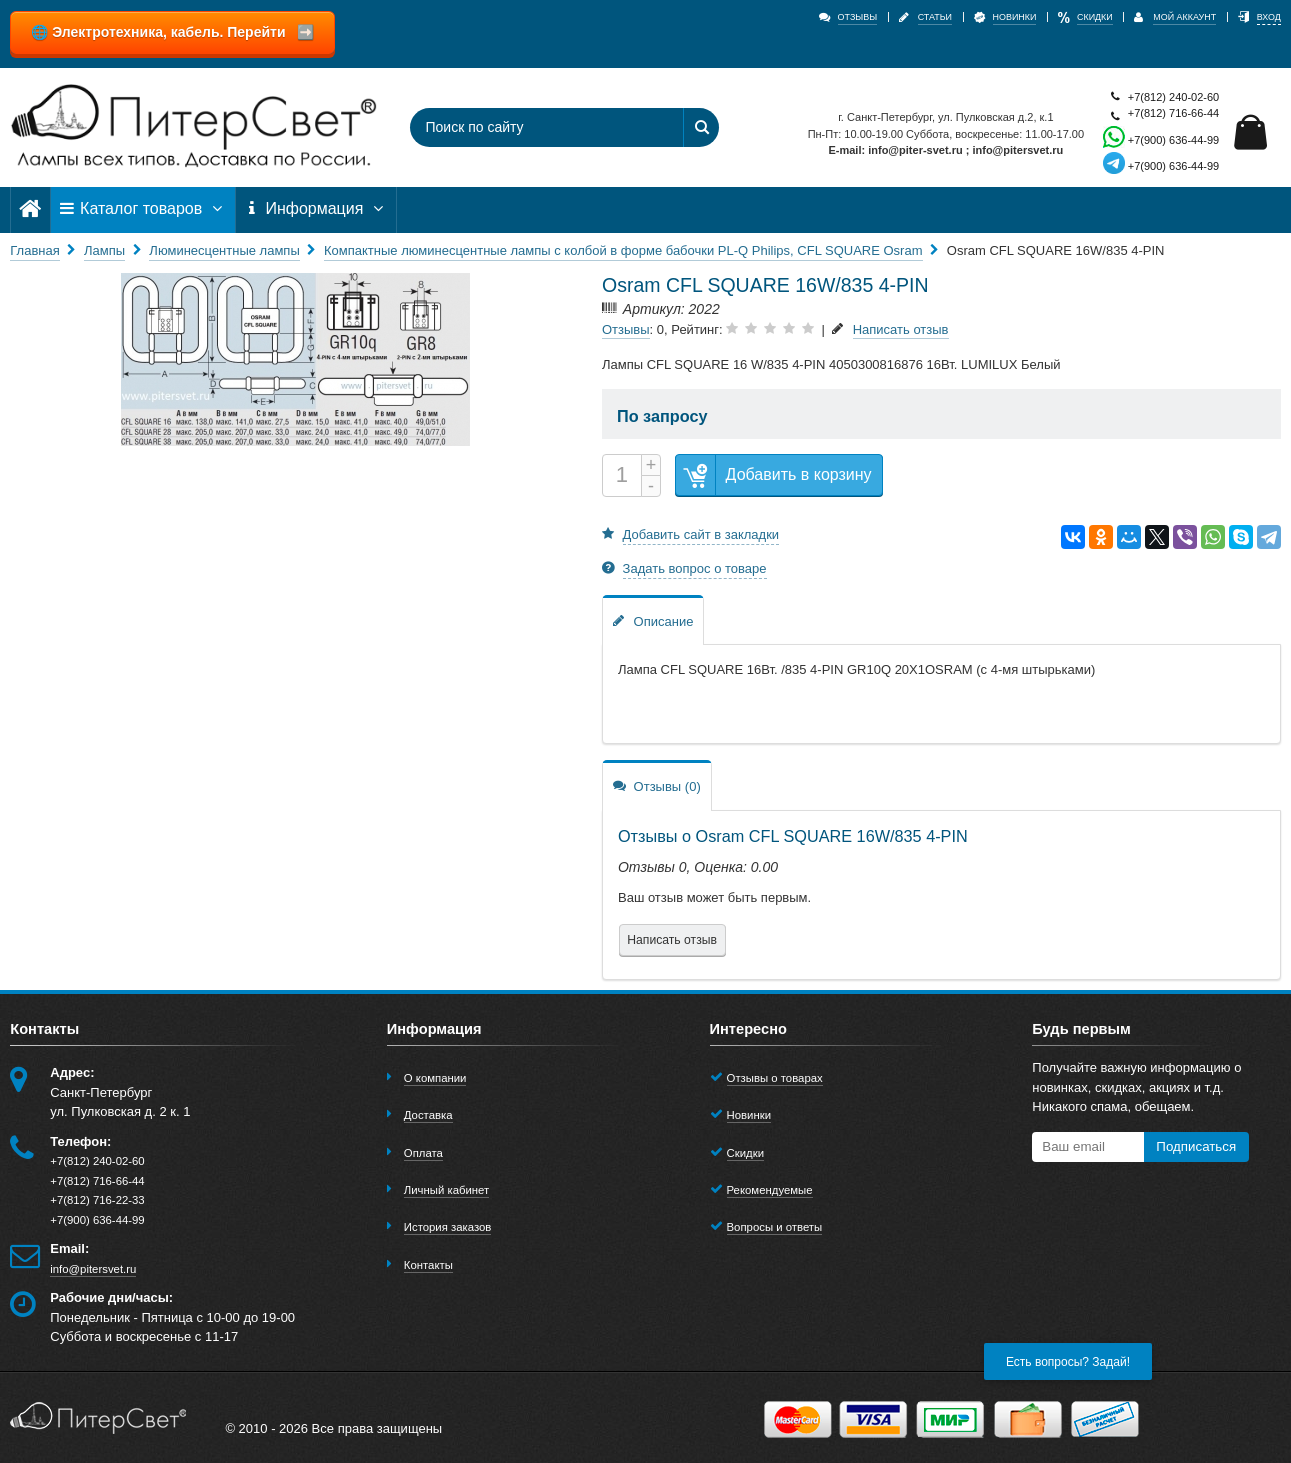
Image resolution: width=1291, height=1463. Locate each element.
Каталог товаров (143, 208)
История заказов (448, 1227)
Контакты (428, 1265)
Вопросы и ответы (775, 1227)
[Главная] (30, 208)
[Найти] (701, 127)
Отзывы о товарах (775, 1078)
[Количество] (622, 475)
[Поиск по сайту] (538, 127)
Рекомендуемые (770, 1190)
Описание (653, 620)
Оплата (423, 1153)
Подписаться (1196, 1146)
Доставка (428, 1115)
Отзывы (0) (657, 785)
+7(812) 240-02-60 (1161, 97)
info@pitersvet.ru (93, 1269)
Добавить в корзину (774, 475)
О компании (435, 1078)
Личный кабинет (446, 1190)
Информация (316, 208)
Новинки (749, 1115)
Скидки (745, 1153)
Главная (34, 250)
